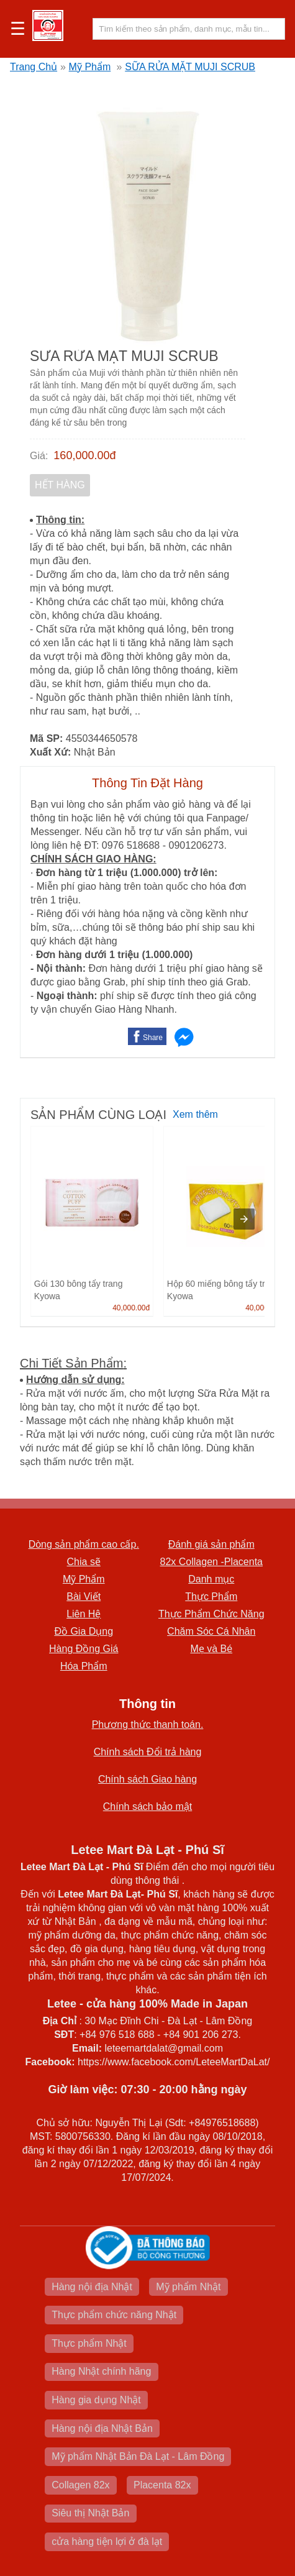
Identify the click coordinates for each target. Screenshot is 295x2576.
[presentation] (244, 1219)
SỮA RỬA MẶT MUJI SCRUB (190, 67)
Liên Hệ (83, 1614)
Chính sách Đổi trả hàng (148, 1752)
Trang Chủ (33, 67)
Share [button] (153, 1037)
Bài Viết (83, 1596)
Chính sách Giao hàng (147, 1779)
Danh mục (211, 1579)
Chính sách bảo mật (147, 1806)
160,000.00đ (84, 455)
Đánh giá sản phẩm (211, 1544)
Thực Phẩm (211, 1596)
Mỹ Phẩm (90, 67)
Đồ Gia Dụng (83, 1631)
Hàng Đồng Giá (83, 1648)
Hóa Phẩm (83, 1666)
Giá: (39, 455)
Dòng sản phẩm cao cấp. (84, 1544)
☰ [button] (17, 29)
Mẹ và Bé (211, 1648)
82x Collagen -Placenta (211, 1561)
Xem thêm (195, 1114)
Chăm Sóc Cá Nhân (211, 1631)
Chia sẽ (84, 1561)
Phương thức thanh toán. (148, 1724)
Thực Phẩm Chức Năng (211, 1614)
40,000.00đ (131, 1308)
